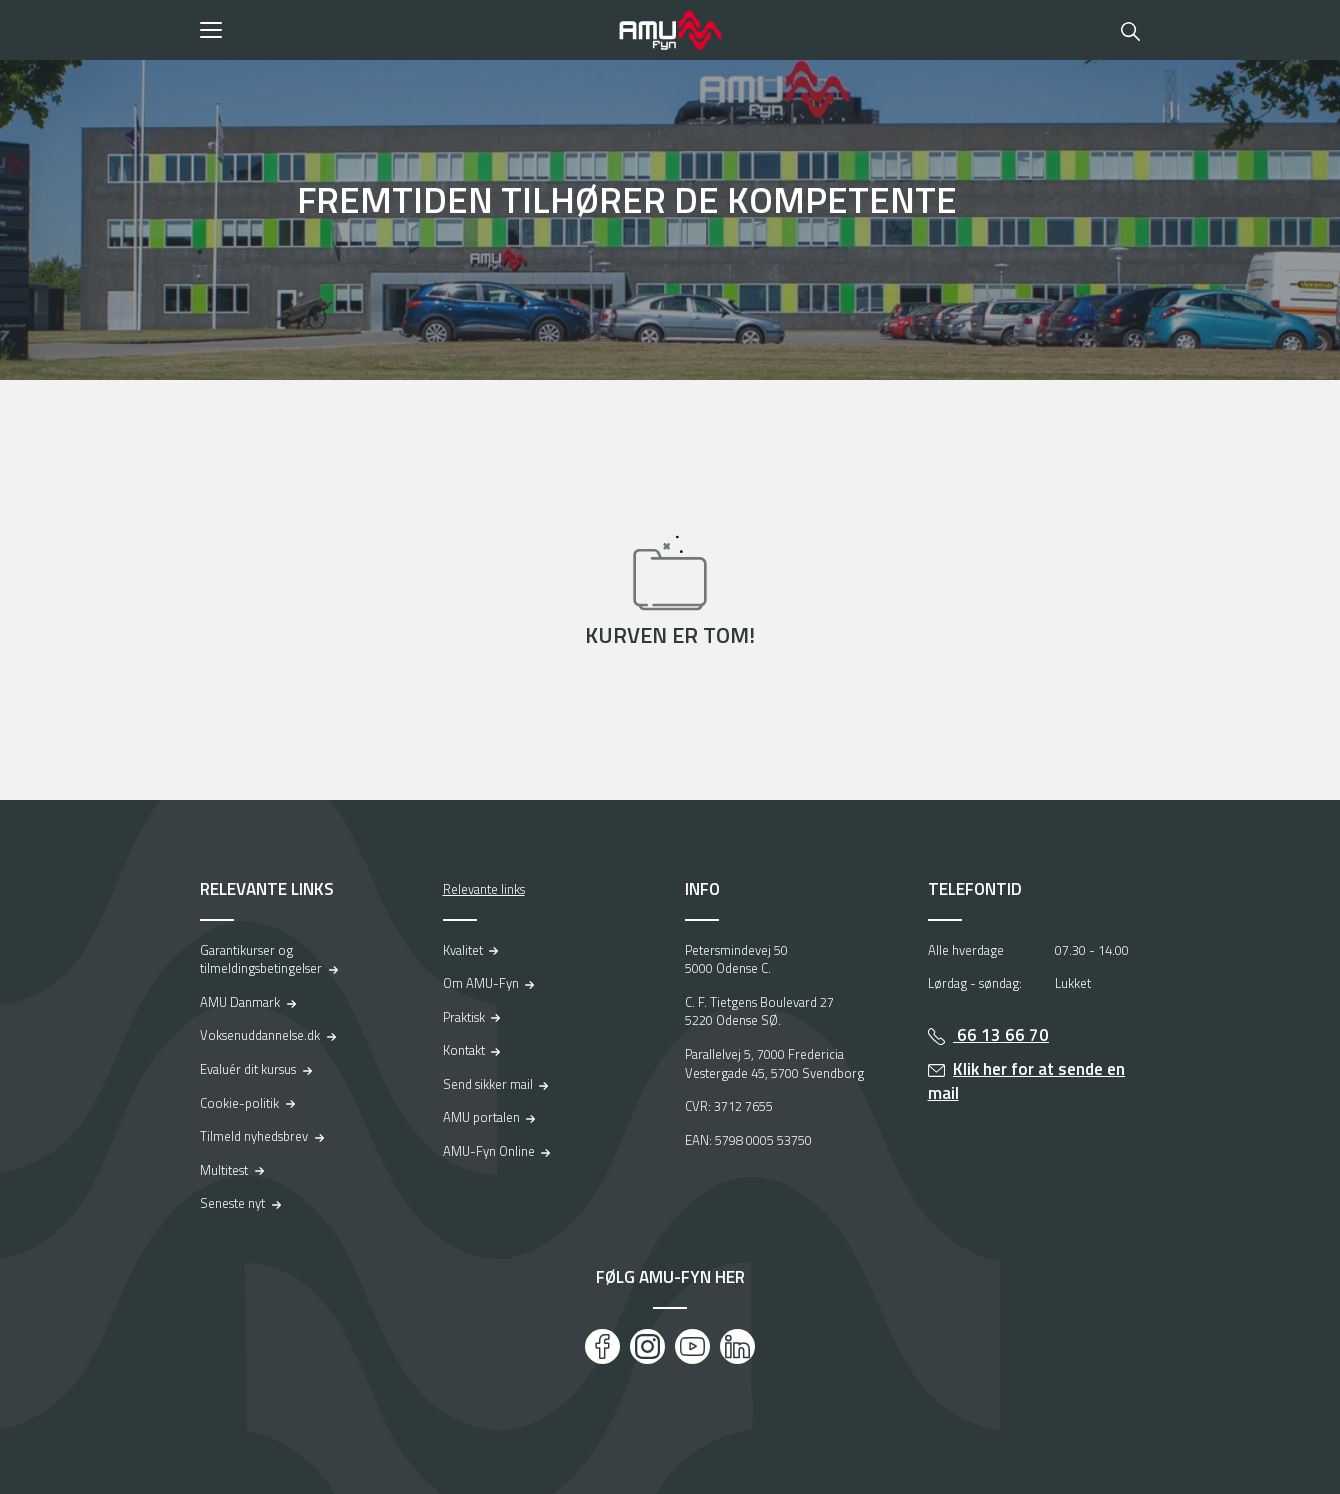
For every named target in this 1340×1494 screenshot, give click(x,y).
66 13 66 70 (1001, 1035)
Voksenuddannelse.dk (260, 1035)
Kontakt (464, 1050)
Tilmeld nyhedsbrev (254, 1136)
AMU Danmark (240, 1002)
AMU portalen (481, 1117)
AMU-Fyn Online (489, 1151)
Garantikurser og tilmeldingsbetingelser (261, 959)
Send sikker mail (488, 1084)
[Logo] (670, 30)
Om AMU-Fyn (481, 983)
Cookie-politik (239, 1103)
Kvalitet (463, 950)
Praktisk (464, 1017)
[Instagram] (647, 1346)
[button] (402, 30)
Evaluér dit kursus (248, 1069)
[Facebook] (602, 1346)
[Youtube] (692, 1346)
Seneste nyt (232, 1203)
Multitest (224, 1170)
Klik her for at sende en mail (1027, 1081)
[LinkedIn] (737, 1346)
